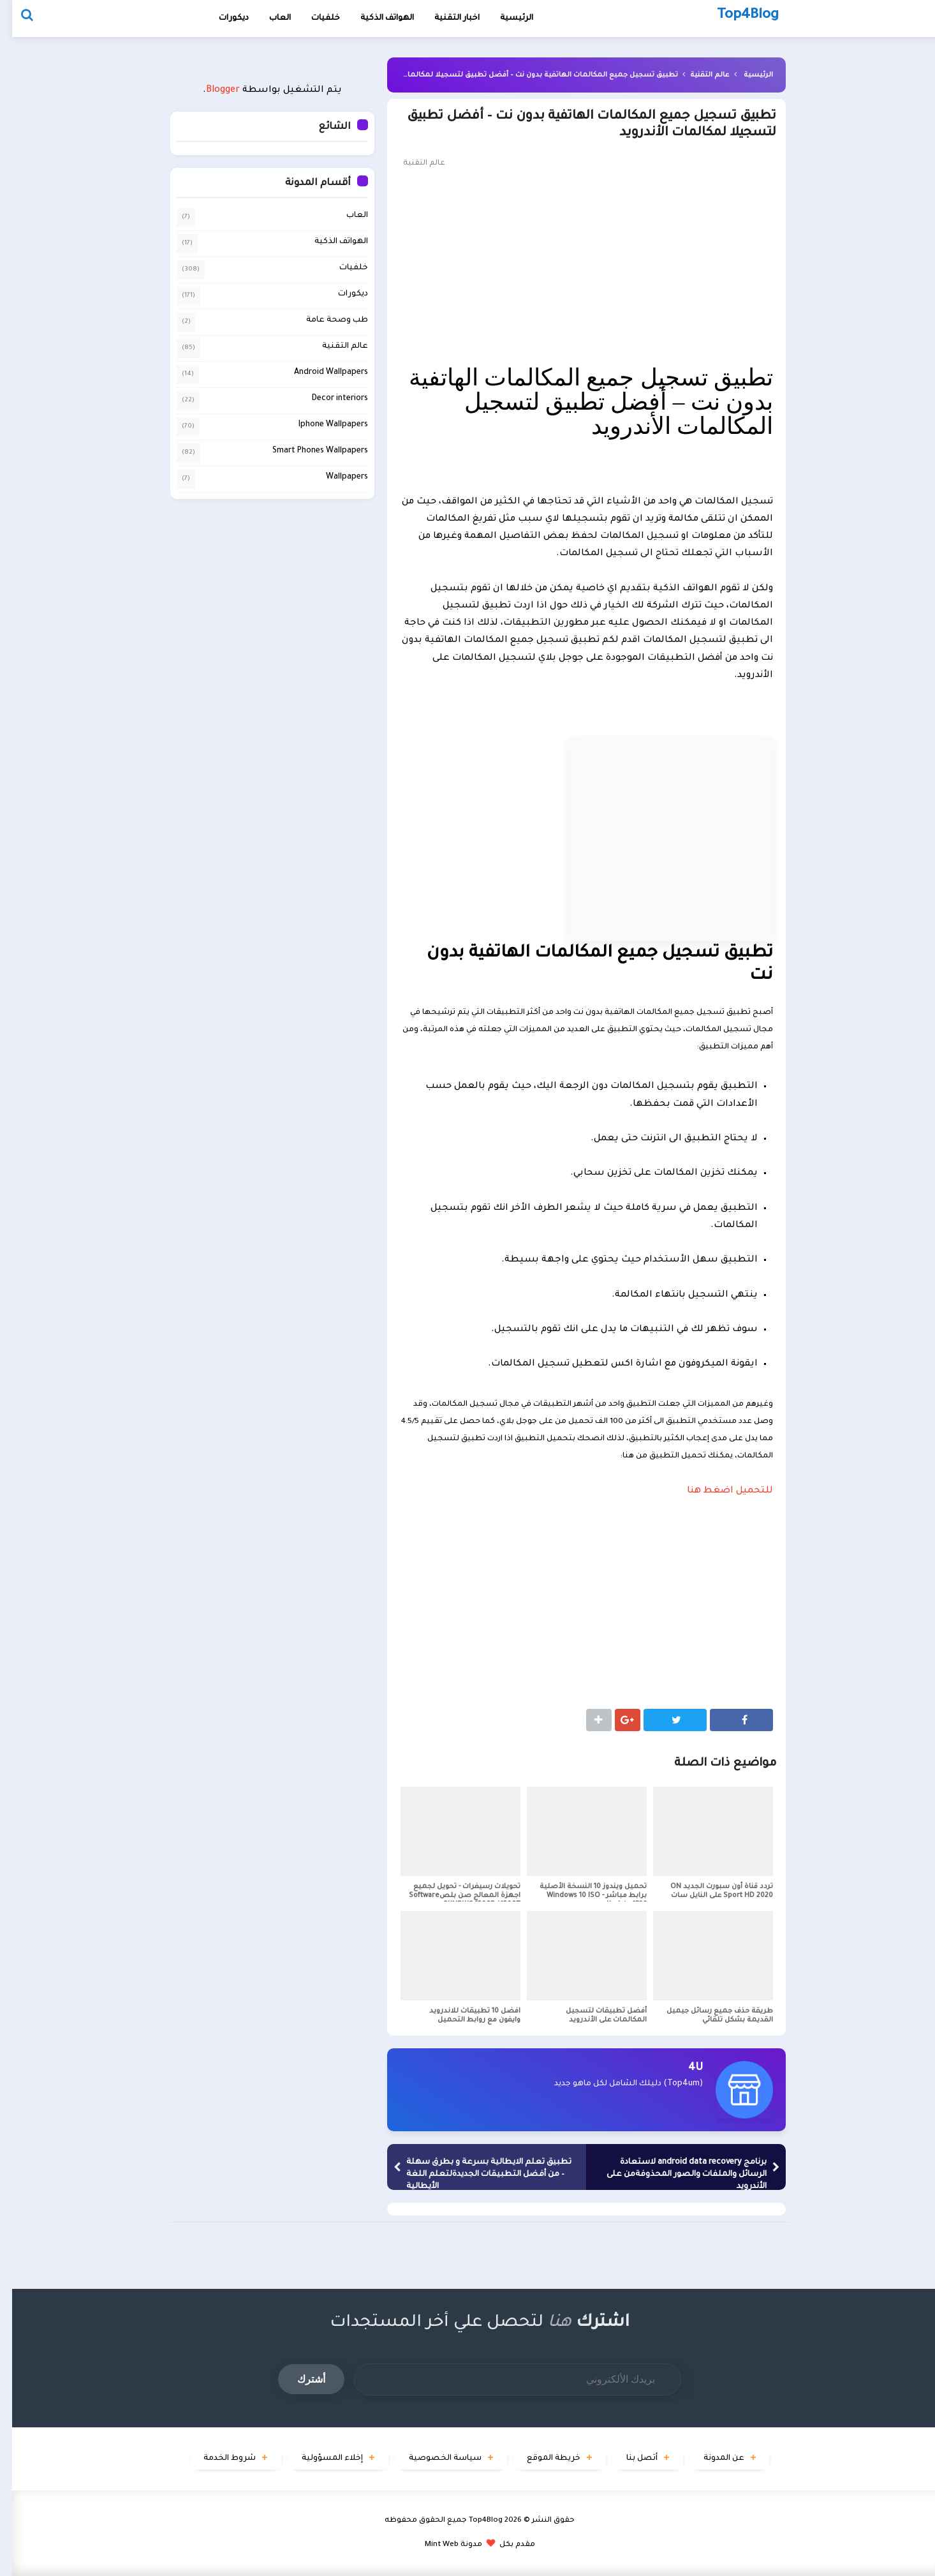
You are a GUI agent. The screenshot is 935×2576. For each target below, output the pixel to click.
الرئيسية (746, 75)
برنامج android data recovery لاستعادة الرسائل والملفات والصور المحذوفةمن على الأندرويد (674, 2174)
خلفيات (313, 18)
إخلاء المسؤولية (320, 2458)
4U (683, 2068)
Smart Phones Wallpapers (308, 450)
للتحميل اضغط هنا (718, 1491)
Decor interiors (328, 398)
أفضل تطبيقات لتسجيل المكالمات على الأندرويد (594, 2015)
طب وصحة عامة (325, 319)
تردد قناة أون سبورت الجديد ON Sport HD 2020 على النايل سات (709, 1891)
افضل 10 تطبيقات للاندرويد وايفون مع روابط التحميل (462, 2015)
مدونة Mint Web (441, 2545)
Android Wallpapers (319, 372)
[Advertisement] (574, 266)
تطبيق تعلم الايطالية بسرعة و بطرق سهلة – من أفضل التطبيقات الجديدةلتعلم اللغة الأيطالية (476, 2174)
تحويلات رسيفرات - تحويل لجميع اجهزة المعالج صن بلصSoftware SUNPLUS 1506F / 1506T (452, 1896)
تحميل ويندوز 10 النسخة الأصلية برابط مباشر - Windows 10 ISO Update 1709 (581, 1896)
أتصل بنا (630, 2458)
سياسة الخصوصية (433, 2458)
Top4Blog (473, 2521)
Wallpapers (335, 476)
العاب (268, 18)
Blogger (211, 91)
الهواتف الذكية (329, 241)
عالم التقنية (697, 75)
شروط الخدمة (217, 2458)
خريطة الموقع (542, 2458)
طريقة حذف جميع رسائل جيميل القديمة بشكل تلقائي (707, 2015)
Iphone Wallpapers (321, 424)
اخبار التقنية (445, 18)
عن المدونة (712, 2458)
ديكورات (222, 18)
